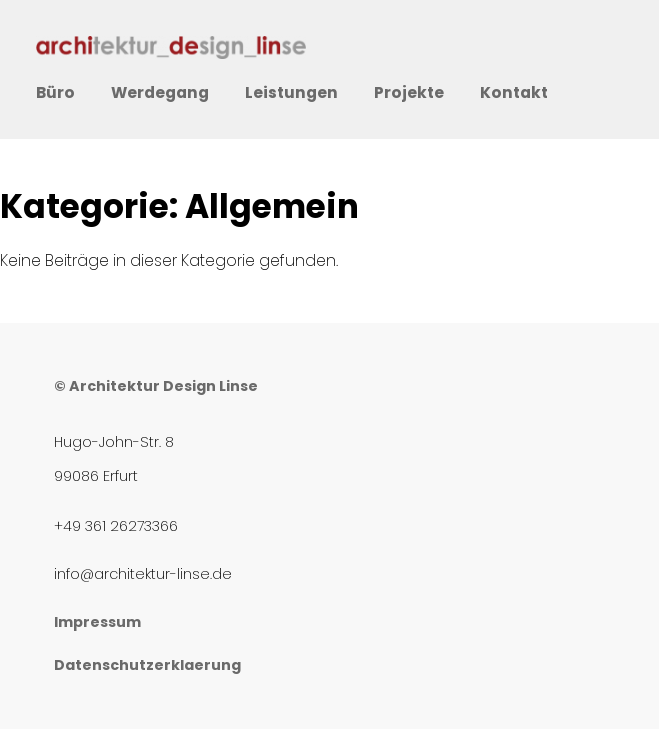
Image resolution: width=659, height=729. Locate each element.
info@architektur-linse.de (143, 574)
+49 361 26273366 (116, 526)
